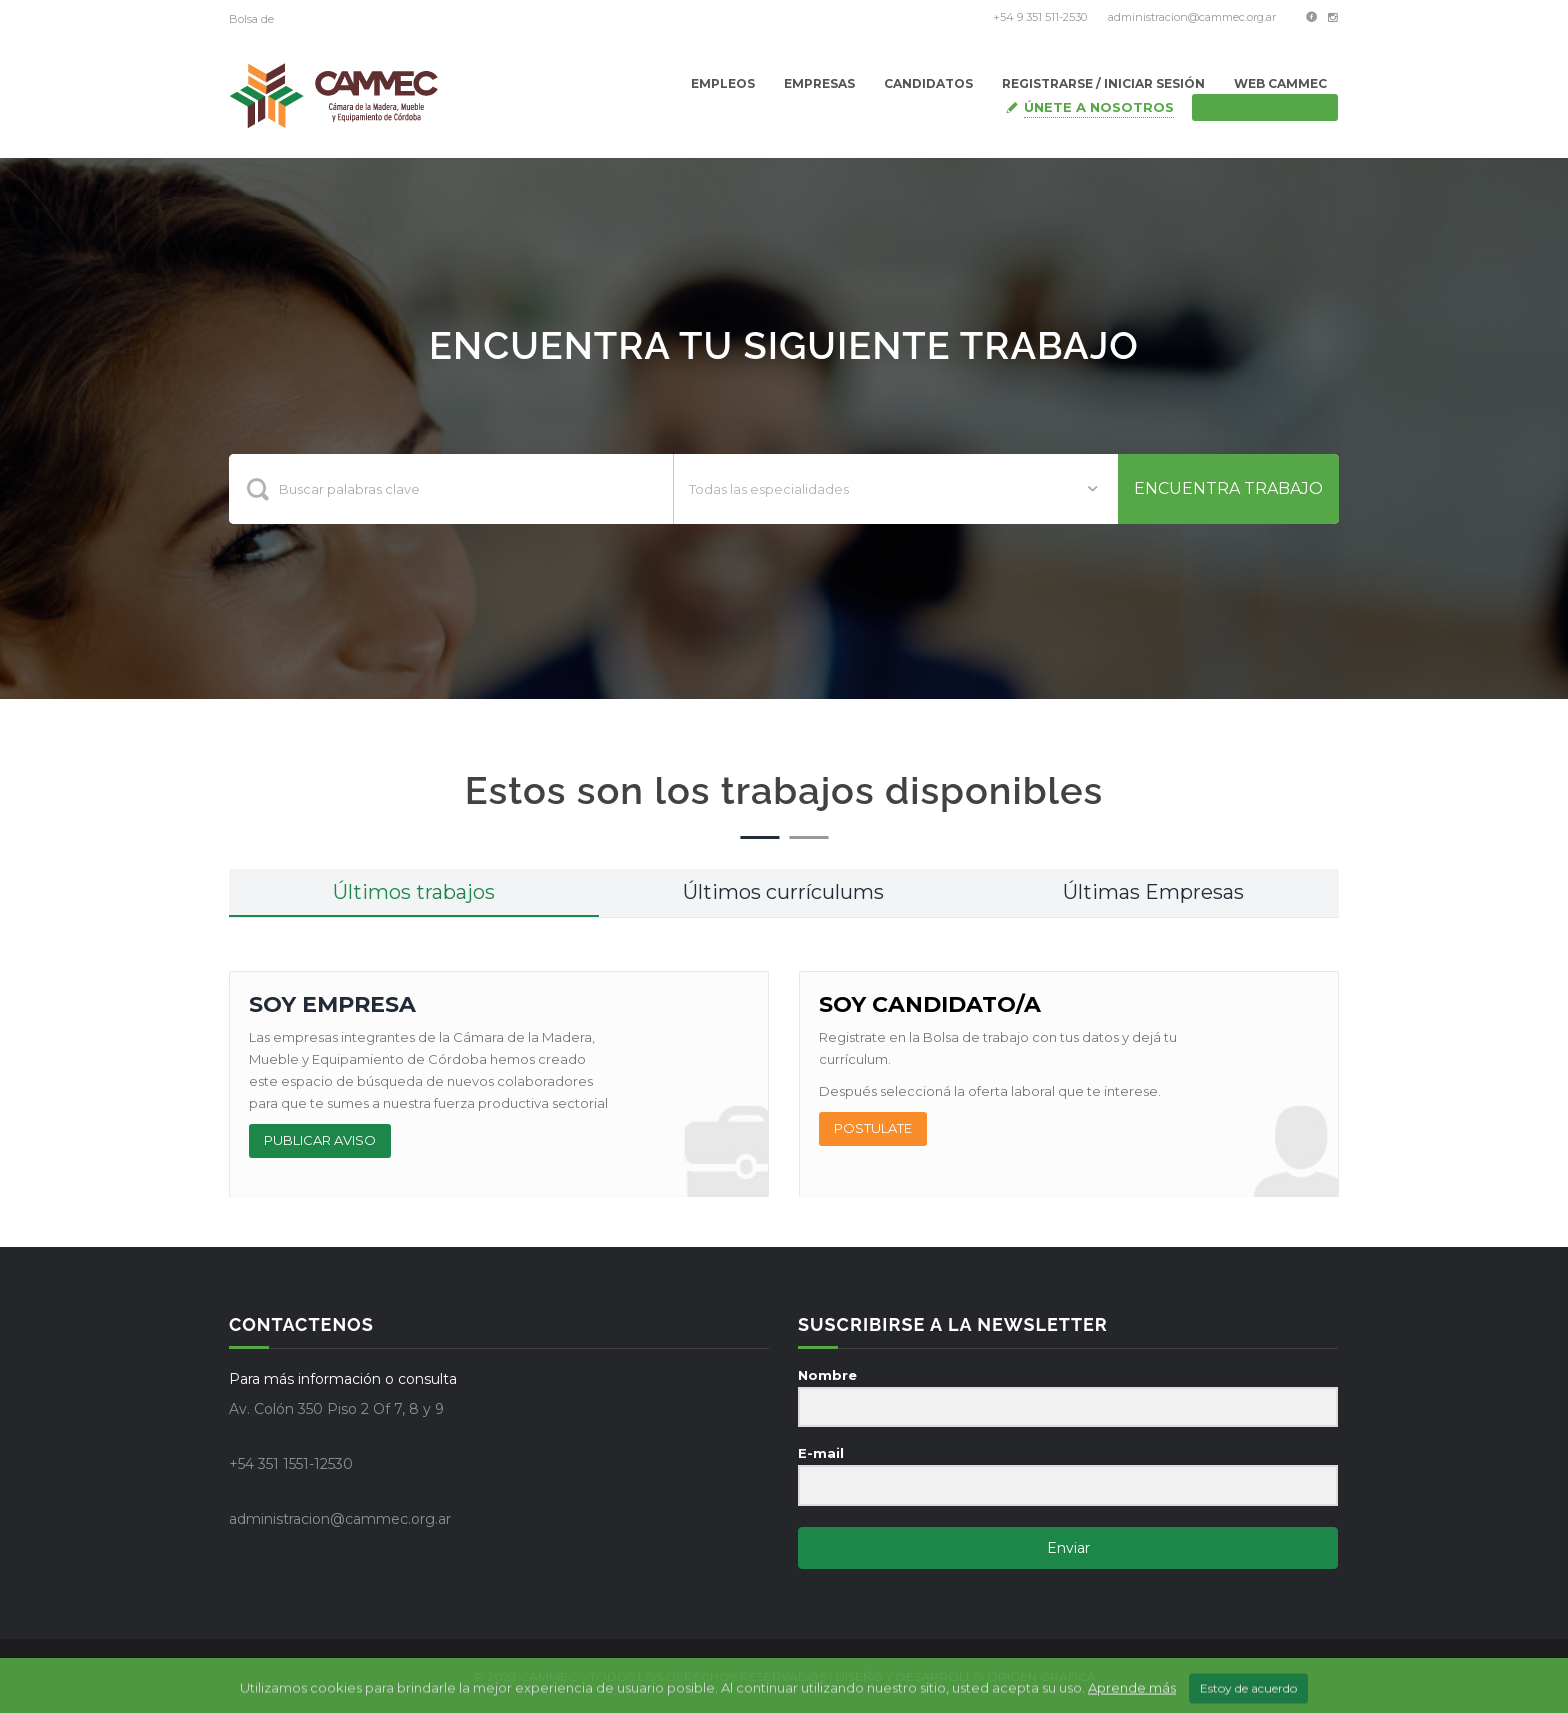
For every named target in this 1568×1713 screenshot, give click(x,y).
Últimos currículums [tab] (783, 892)
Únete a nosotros (1099, 107)
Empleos (723, 83)
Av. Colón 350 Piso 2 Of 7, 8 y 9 (336, 1409)
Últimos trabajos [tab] (414, 892)
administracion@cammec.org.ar (1192, 17)
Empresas (819, 83)
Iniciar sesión (1265, 107)
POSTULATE (873, 1128)
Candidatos (928, 83)
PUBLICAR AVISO (320, 1140)
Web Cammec (1280, 83)
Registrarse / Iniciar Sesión (1103, 83)
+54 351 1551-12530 (291, 1464)
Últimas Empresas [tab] (1153, 892)
